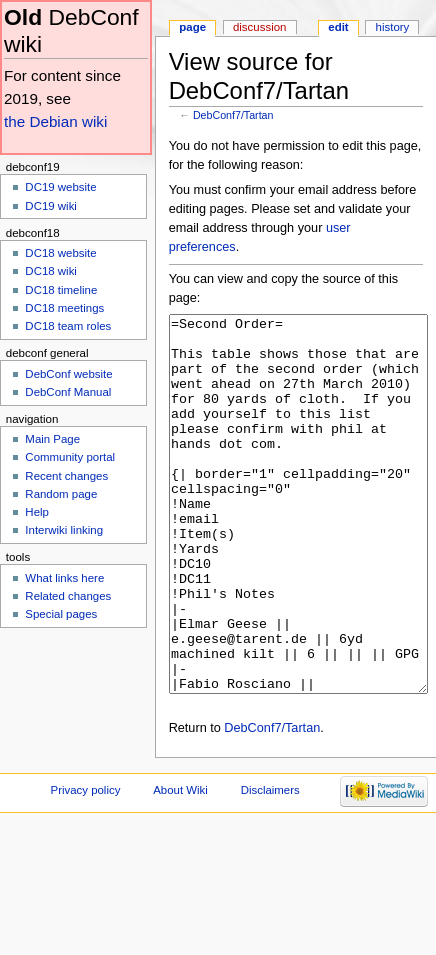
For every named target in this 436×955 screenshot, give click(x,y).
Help (37, 512)
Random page (61, 494)
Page (192, 27)
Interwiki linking (64, 530)
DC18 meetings (64, 308)
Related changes (68, 596)
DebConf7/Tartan (233, 115)
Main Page (52, 439)
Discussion (259, 27)
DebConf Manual (68, 392)
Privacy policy (86, 865)
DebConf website (68, 374)
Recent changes (66, 476)
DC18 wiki (51, 271)
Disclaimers (270, 865)
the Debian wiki (55, 121)
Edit (338, 27)
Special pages (61, 614)
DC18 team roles (68, 326)
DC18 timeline (61, 290)
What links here (64, 578)
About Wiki (180, 865)
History (393, 27)
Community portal (70, 457)
